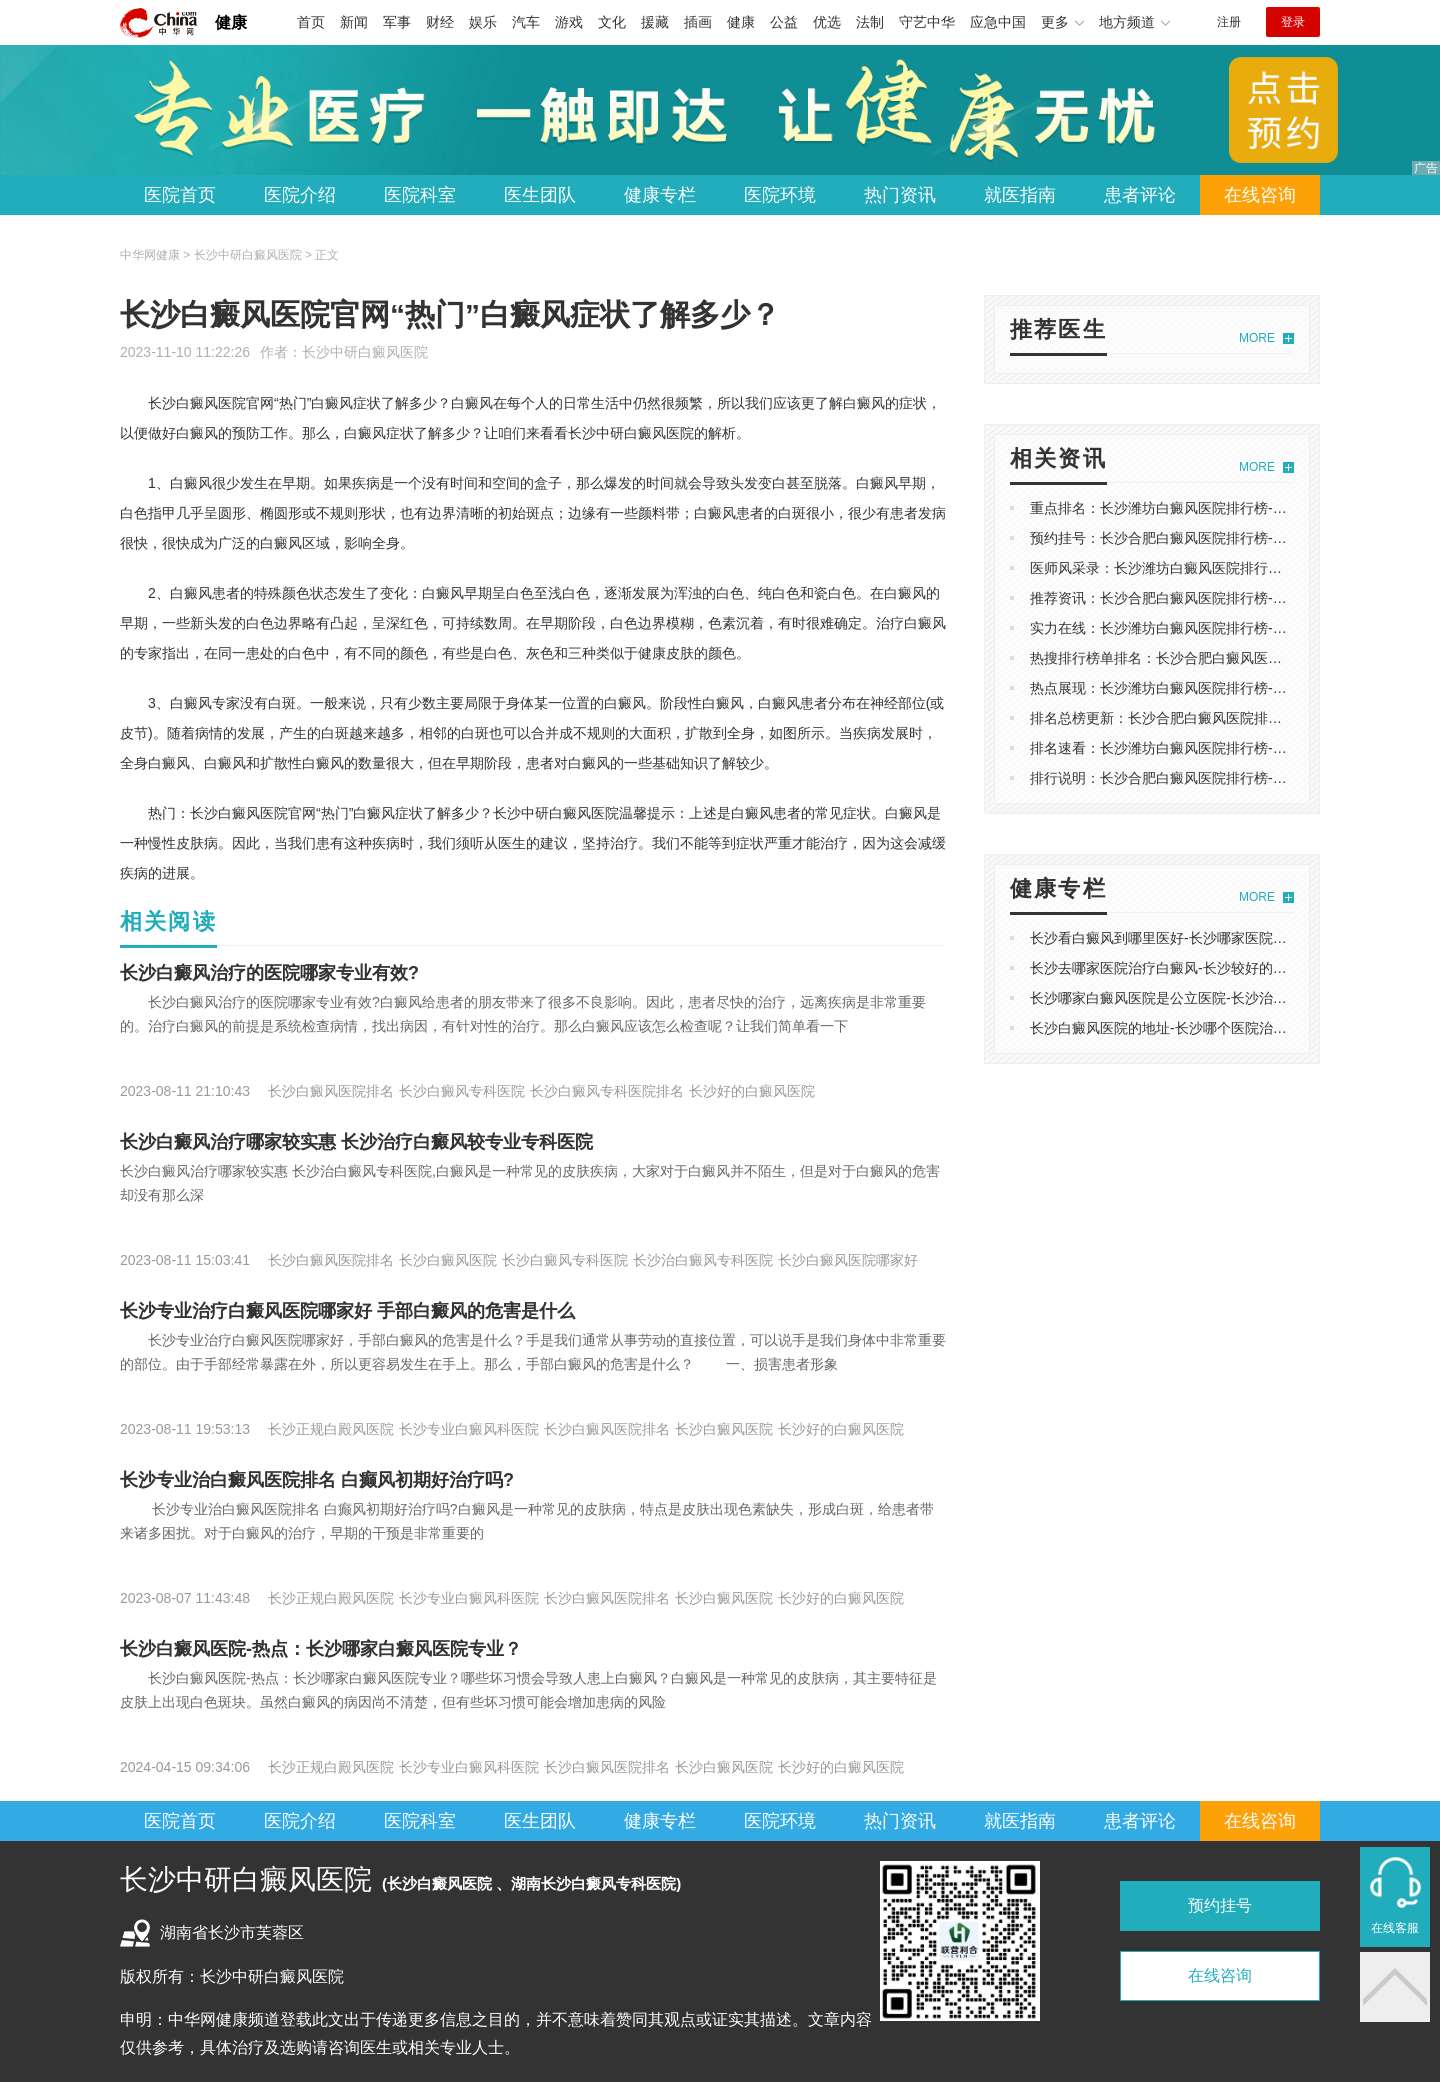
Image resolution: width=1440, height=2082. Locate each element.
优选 (827, 22)
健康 (231, 22)
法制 (870, 22)
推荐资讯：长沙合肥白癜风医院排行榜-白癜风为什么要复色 (1214, 598)
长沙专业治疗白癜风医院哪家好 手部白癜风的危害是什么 (347, 1311)
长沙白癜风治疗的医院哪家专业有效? (269, 973)
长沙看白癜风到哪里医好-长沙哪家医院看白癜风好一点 (1200, 938)
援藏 (655, 22)
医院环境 (780, 195)
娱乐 (483, 22)
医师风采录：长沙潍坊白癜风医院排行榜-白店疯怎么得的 (1207, 568)
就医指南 (1020, 195)
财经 (440, 22)
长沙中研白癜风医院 (365, 352)
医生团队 (540, 195)
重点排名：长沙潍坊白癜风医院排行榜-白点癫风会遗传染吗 (1214, 508)
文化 (612, 22)
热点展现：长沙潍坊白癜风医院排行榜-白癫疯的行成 (1193, 688)
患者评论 (1140, 195)
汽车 (526, 22)
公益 (784, 22)
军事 (397, 22)
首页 (311, 22)
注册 (1229, 22)
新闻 (354, 22)
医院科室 (420, 195)
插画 (698, 22)
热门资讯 (900, 195)
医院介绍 (300, 195)
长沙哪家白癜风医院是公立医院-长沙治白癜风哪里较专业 (1207, 998)
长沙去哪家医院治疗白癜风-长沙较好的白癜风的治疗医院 (1207, 968)
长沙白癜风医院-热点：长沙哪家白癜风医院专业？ (321, 1649)
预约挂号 (1220, 1905)
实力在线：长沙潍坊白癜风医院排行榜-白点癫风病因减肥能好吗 (1228, 628)
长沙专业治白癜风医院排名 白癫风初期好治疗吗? (317, 1480)
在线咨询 (1260, 195)
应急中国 (998, 22)
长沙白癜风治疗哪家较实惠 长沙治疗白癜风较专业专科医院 (356, 1142)
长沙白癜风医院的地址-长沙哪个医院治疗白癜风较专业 (1200, 1028)
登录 (1293, 22)
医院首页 (180, 195)
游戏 (569, 22)
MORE (1257, 338)
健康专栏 (660, 195)
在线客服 (1395, 1928)
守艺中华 (927, 22)
